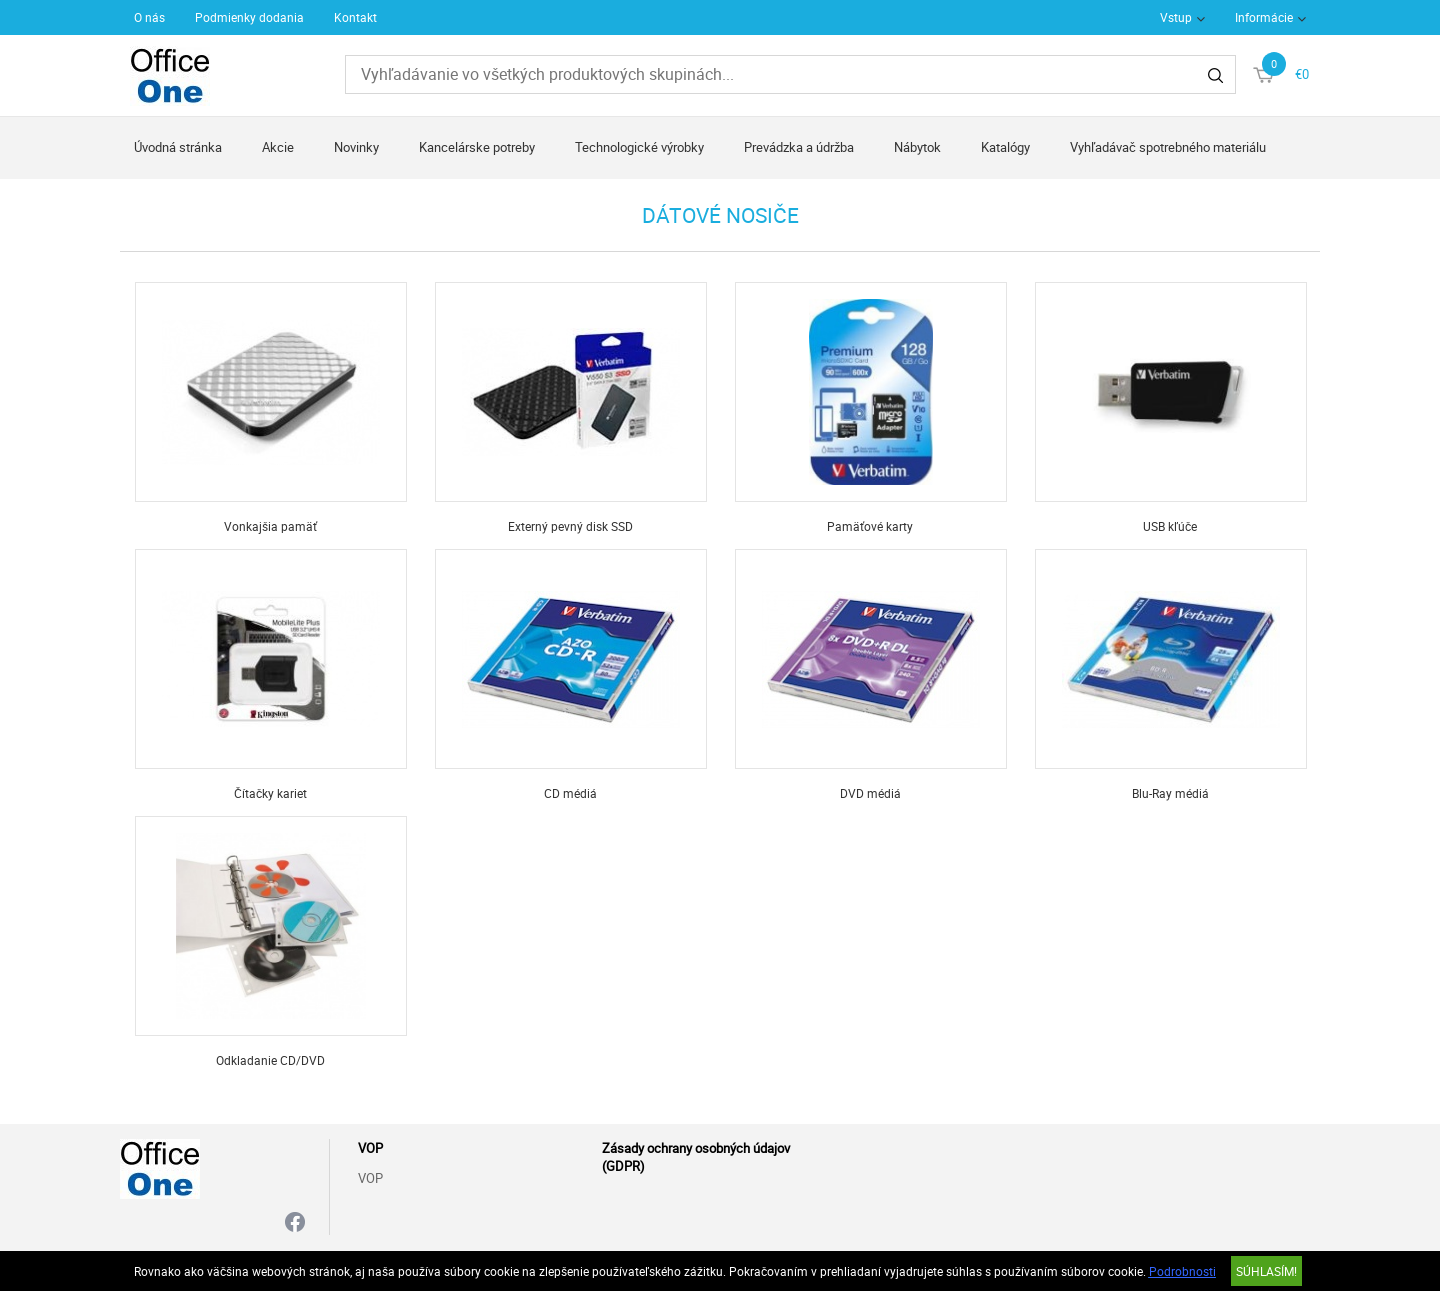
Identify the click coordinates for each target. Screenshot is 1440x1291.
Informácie (1264, 17)
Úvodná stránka (178, 147)
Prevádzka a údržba (799, 147)
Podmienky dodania (249, 17)
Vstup (1176, 17)
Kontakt (355, 17)
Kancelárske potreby (477, 147)
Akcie (278, 147)
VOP (370, 1178)
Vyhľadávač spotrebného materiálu (1168, 147)
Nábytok (917, 147)
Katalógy (1005, 147)
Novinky (356, 147)
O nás (149, 17)
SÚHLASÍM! (1266, 1271)
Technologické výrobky (639, 147)
